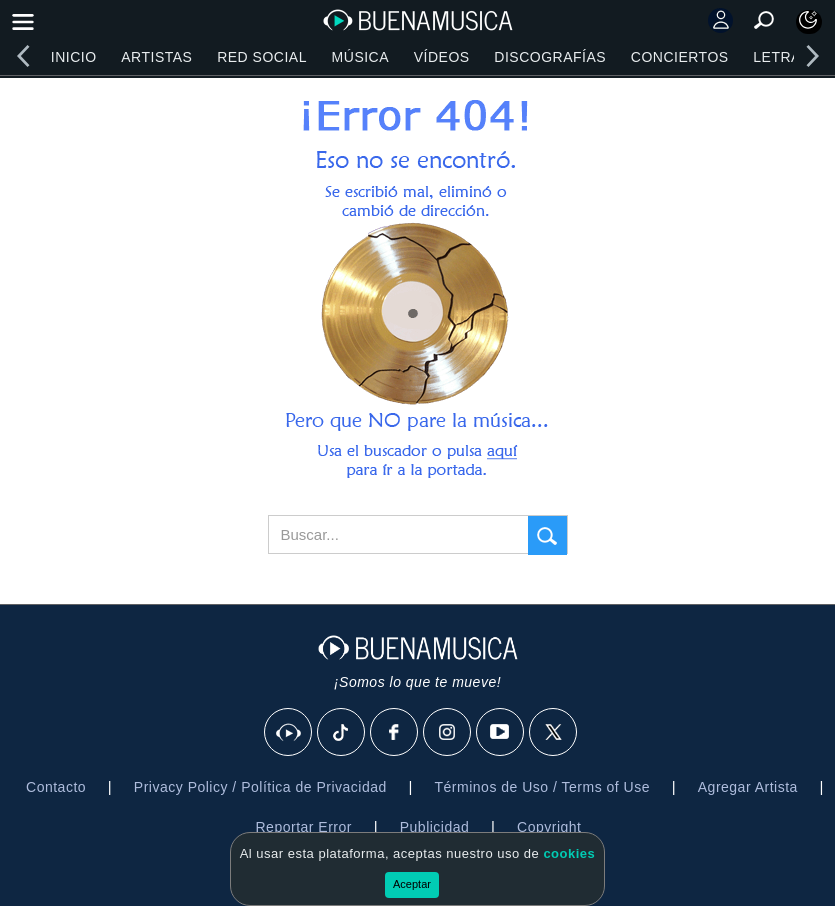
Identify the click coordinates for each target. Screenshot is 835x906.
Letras (781, 57)
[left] (23, 56)
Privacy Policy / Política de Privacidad (260, 787)
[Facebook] (395, 733)
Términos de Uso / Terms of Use (542, 787)
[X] (554, 733)
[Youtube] (501, 733)
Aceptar (412, 884)
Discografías (550, 57)
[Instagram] (448, 733)
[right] (812, 56)
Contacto (56, 787)
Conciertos (680, 57)
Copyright (549, 827)
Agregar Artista (748, 787)
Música (360, 57)
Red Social (262, 57)
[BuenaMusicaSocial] (289, 733)
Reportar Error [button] (304, 827)
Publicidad (435, 827)
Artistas (156, 57)
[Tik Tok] (342, 733)
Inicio (74, 57)
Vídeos (442, 57)
